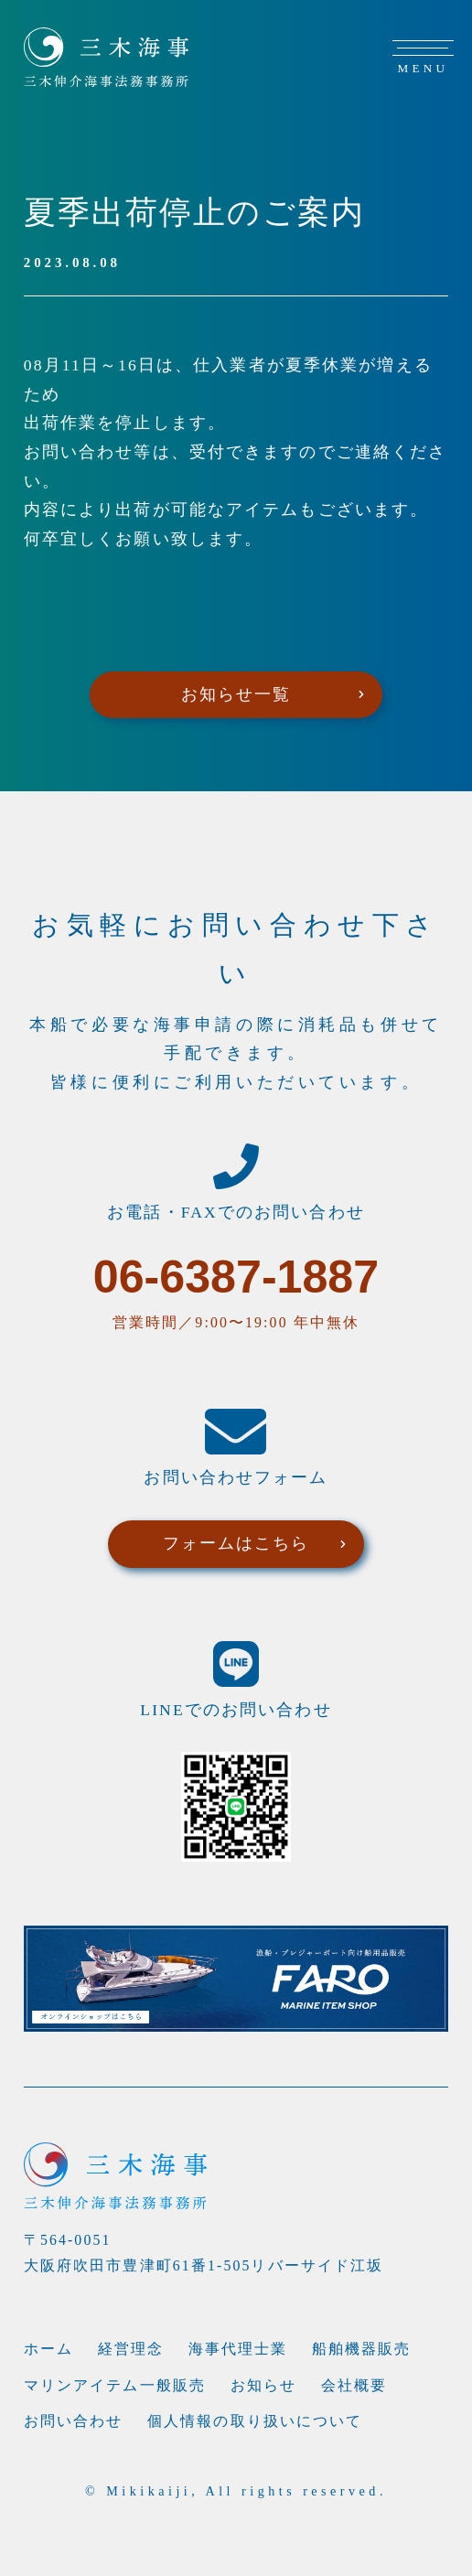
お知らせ (263, 2385)
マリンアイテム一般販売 (115, 2385)
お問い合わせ (73, 2421)
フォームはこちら (236, 1543)
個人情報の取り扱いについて (254, 2421)
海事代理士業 (238, 2348)
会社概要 (354, 2385)
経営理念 (131, 2348)
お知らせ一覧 (236, 694)
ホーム (48, 2348)
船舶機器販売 (362, 2348)
